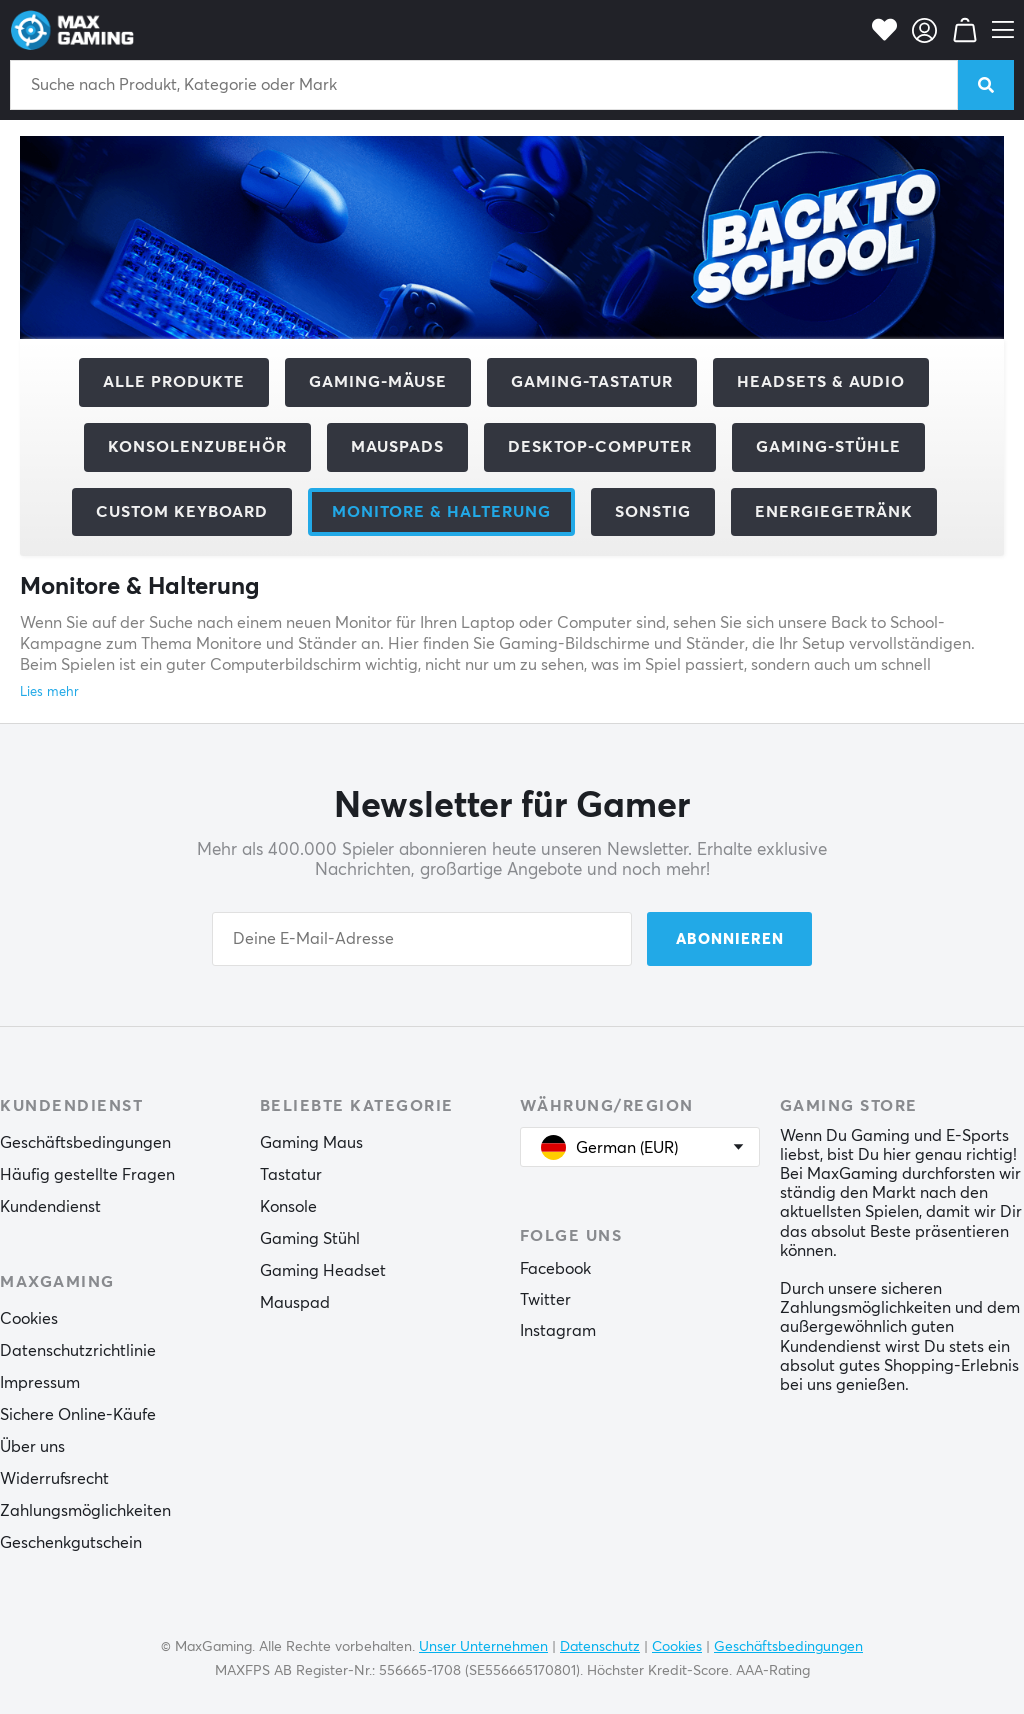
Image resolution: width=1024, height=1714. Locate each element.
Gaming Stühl (310, 1239)
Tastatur (291, 1175)
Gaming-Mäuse (378, 382)
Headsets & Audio (821, 382)
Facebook (555, 1269)
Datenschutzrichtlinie (78, 1351)
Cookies (29, 1319)
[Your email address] (422, 939)
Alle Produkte (174, 382)
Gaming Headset (323, 1271)
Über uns (32, 1447)
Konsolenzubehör (197, 447)
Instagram (558, 1331)
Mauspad (295, 1303)
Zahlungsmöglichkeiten (85, 1511)
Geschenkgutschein (71, 1543)
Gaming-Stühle (828, 447)
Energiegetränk (834, 512)
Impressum (40, 1383)
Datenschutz (600, 1647)
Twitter (545, 1300)
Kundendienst (50, 1207)
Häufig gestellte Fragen (87, 1175)
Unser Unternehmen (483, 1647)
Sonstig (653, 512)
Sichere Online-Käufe (78, 1415)
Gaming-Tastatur (592, 382)
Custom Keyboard (182, 512)
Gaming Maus (311, 1143)
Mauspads (397, 447)
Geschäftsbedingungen (85, 1143)
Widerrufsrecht (54, 1479)
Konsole (288, 1207)
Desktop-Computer (600, 447)
